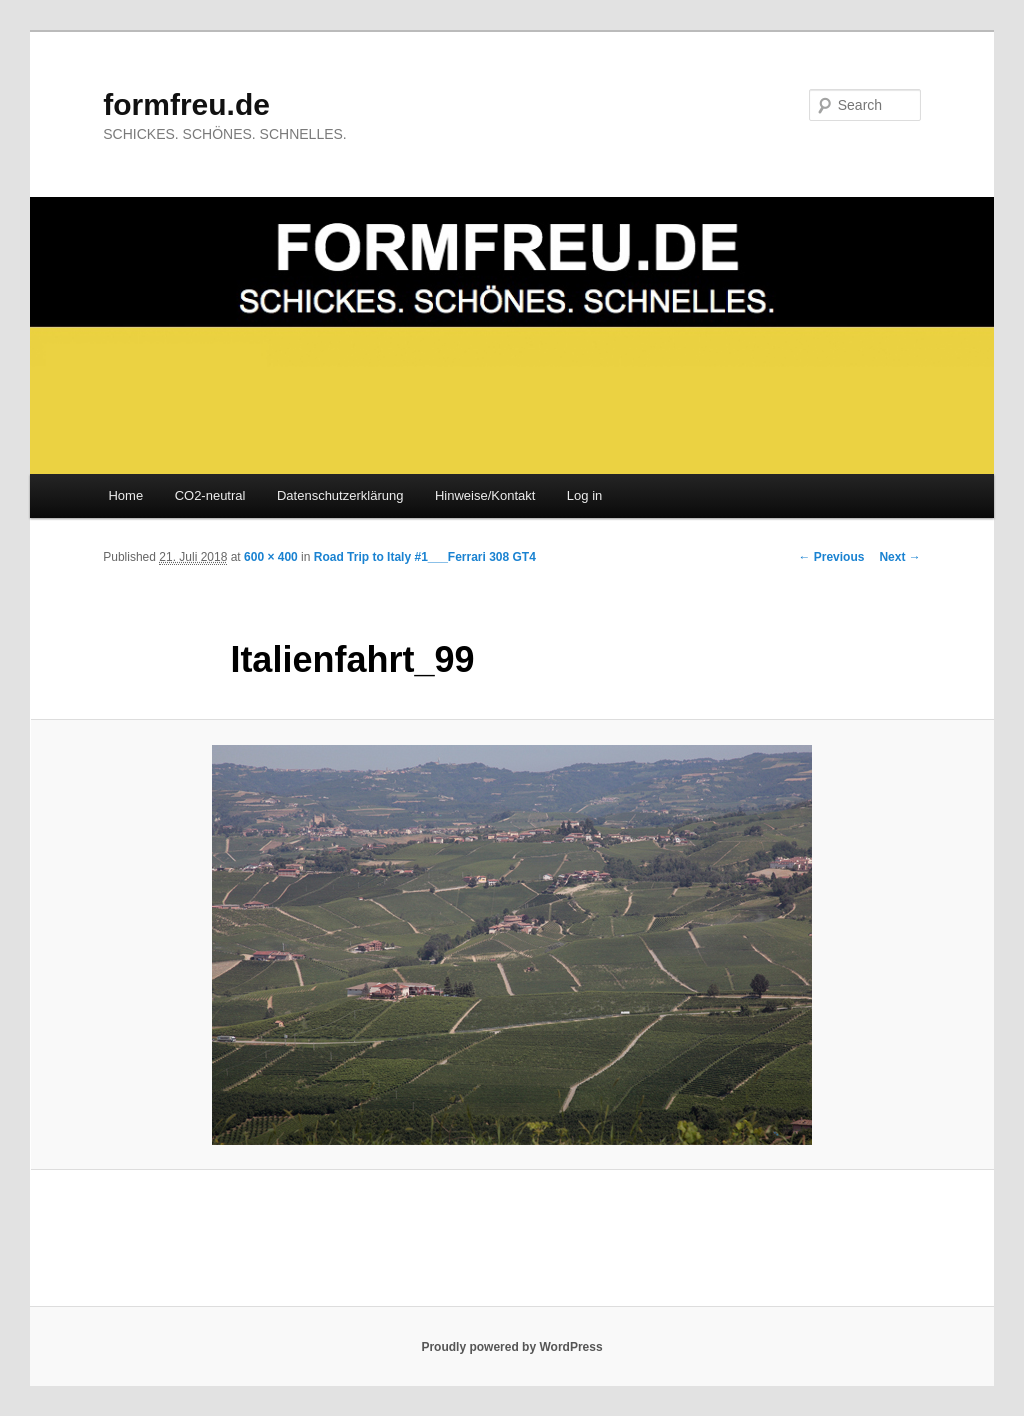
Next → (899, 557)
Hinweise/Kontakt (485, 495)
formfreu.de (186, 104)
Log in (584, 495)
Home (125, 495)
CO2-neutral (210, 495)
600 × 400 (271, 557)
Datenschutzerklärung (340, 495)
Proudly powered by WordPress (511, 1347)
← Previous (831, 557)
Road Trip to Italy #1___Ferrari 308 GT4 (425, 557)
